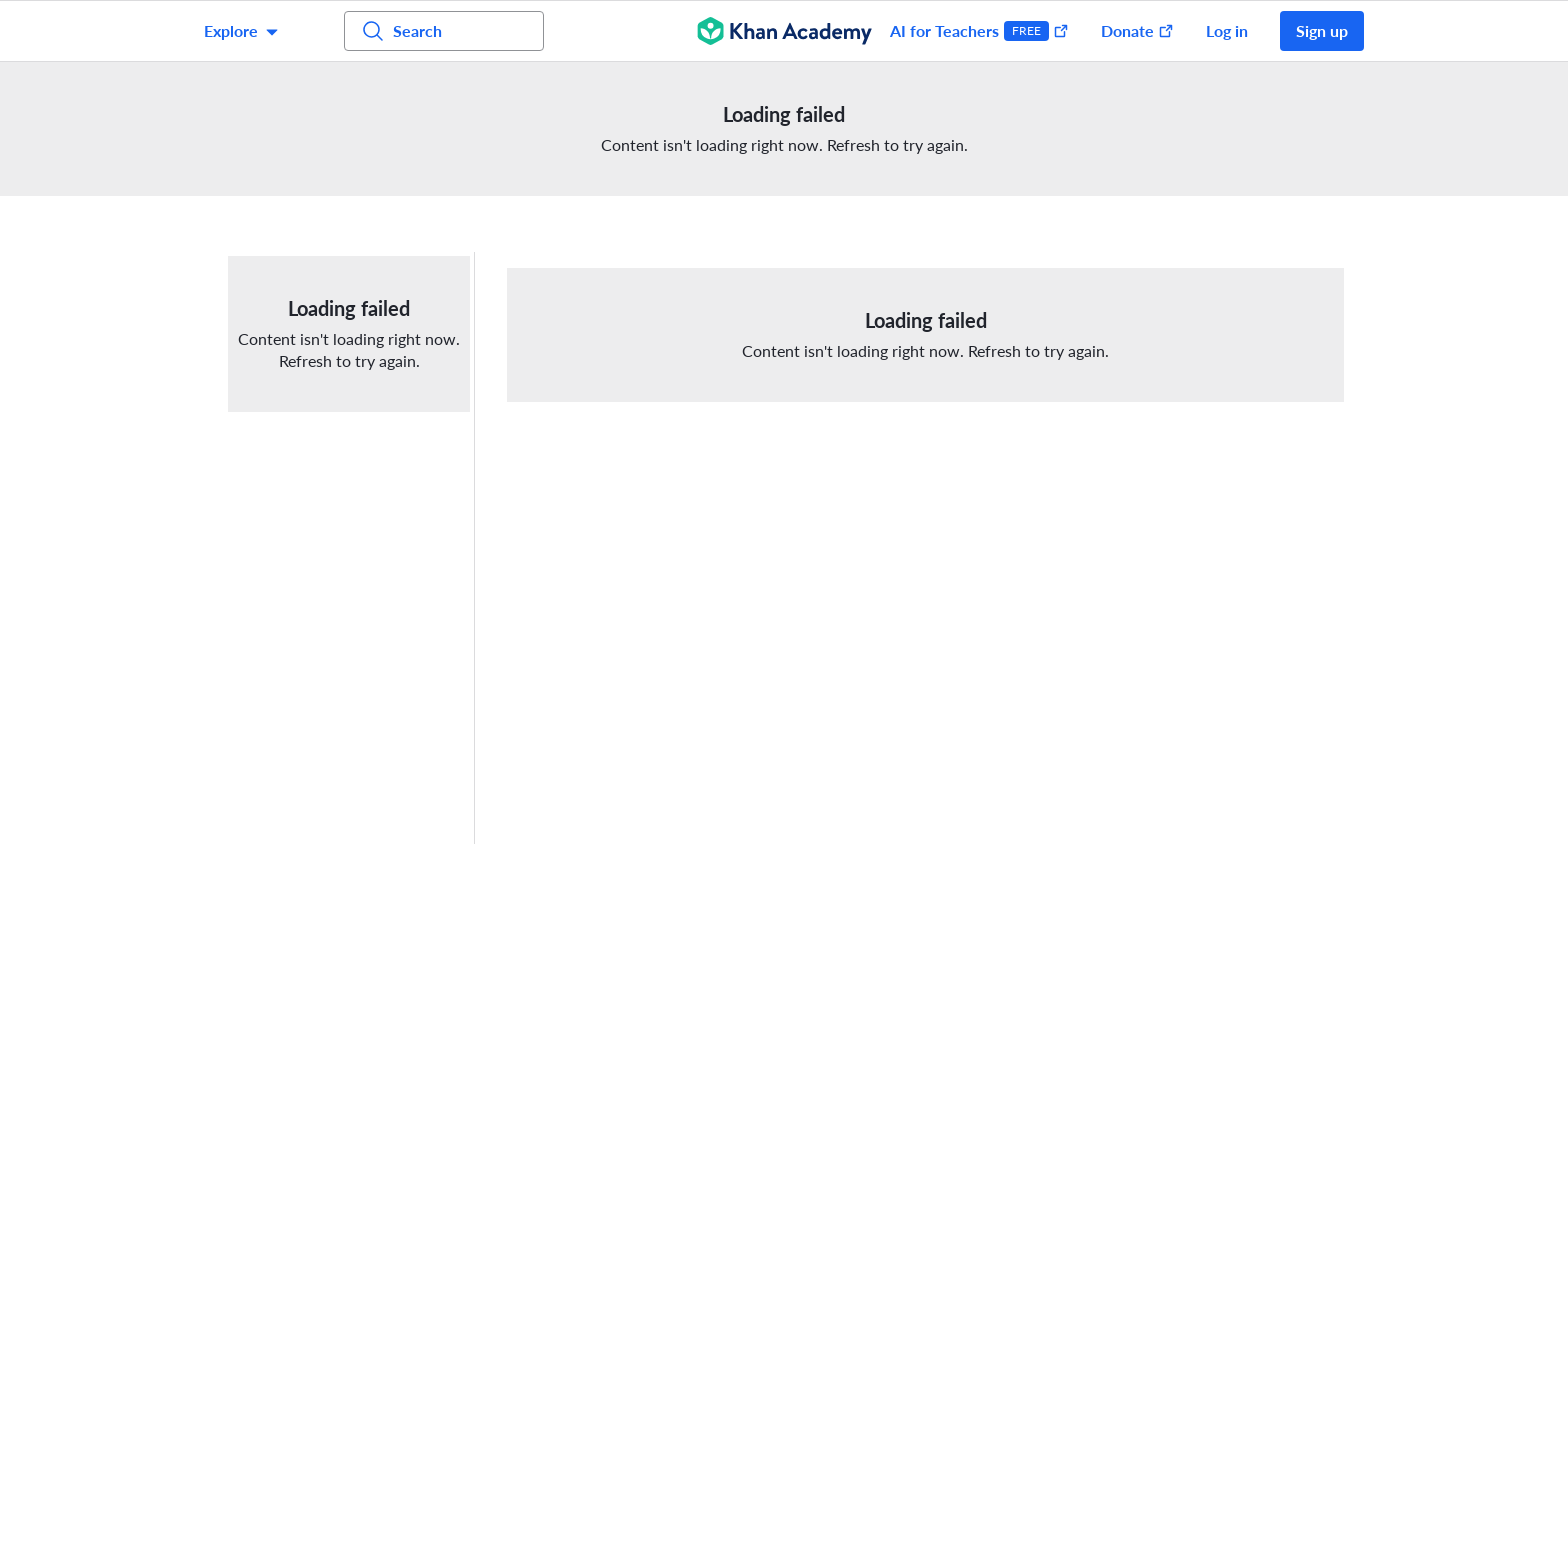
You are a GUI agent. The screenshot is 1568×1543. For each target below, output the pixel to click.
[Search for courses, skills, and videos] (444, 31)
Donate (1137, 30)
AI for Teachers (979, 31)
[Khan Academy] (784, 31)
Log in (1227, 30)
